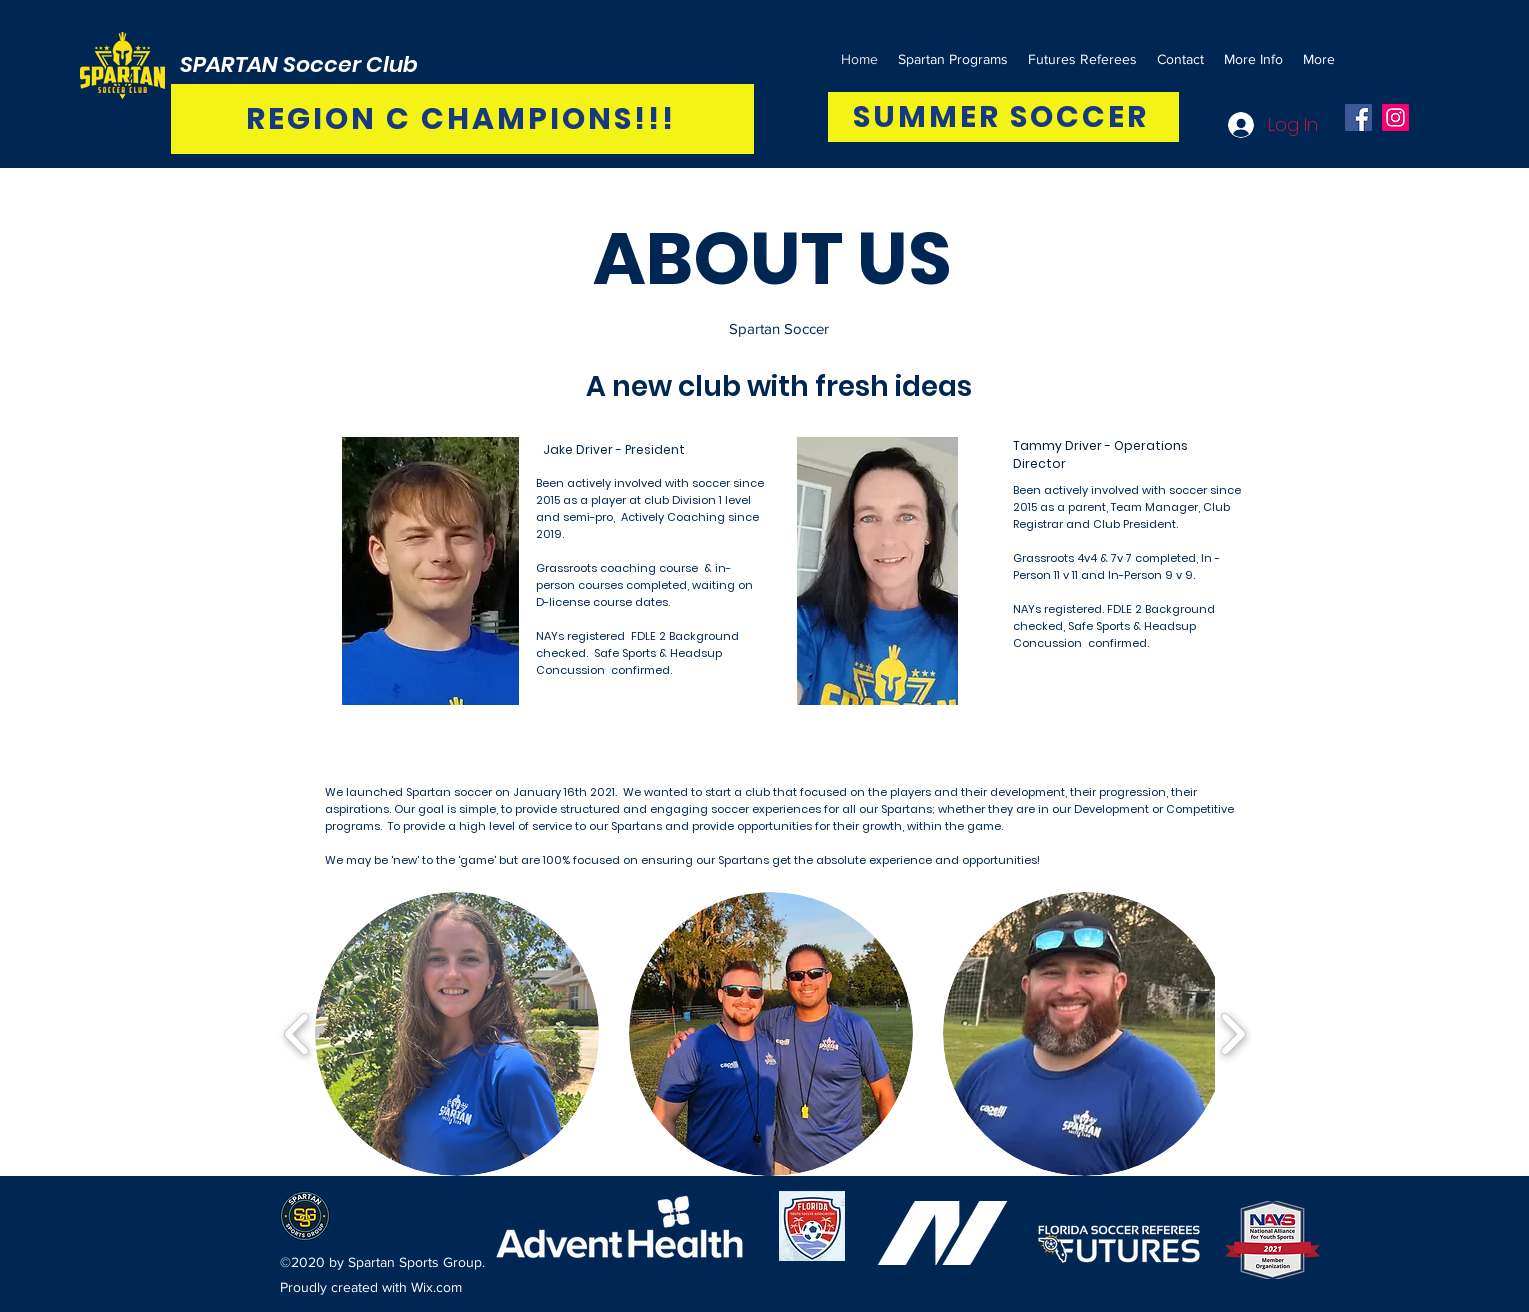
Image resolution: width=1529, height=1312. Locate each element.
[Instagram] (1395, 117)
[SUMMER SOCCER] (1003, 117)
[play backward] (297, 1034)
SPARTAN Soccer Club (299, 64)
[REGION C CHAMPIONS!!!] (462, 119)
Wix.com (436, 1287)
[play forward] (1232, 1034)
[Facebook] (1358, 117)
